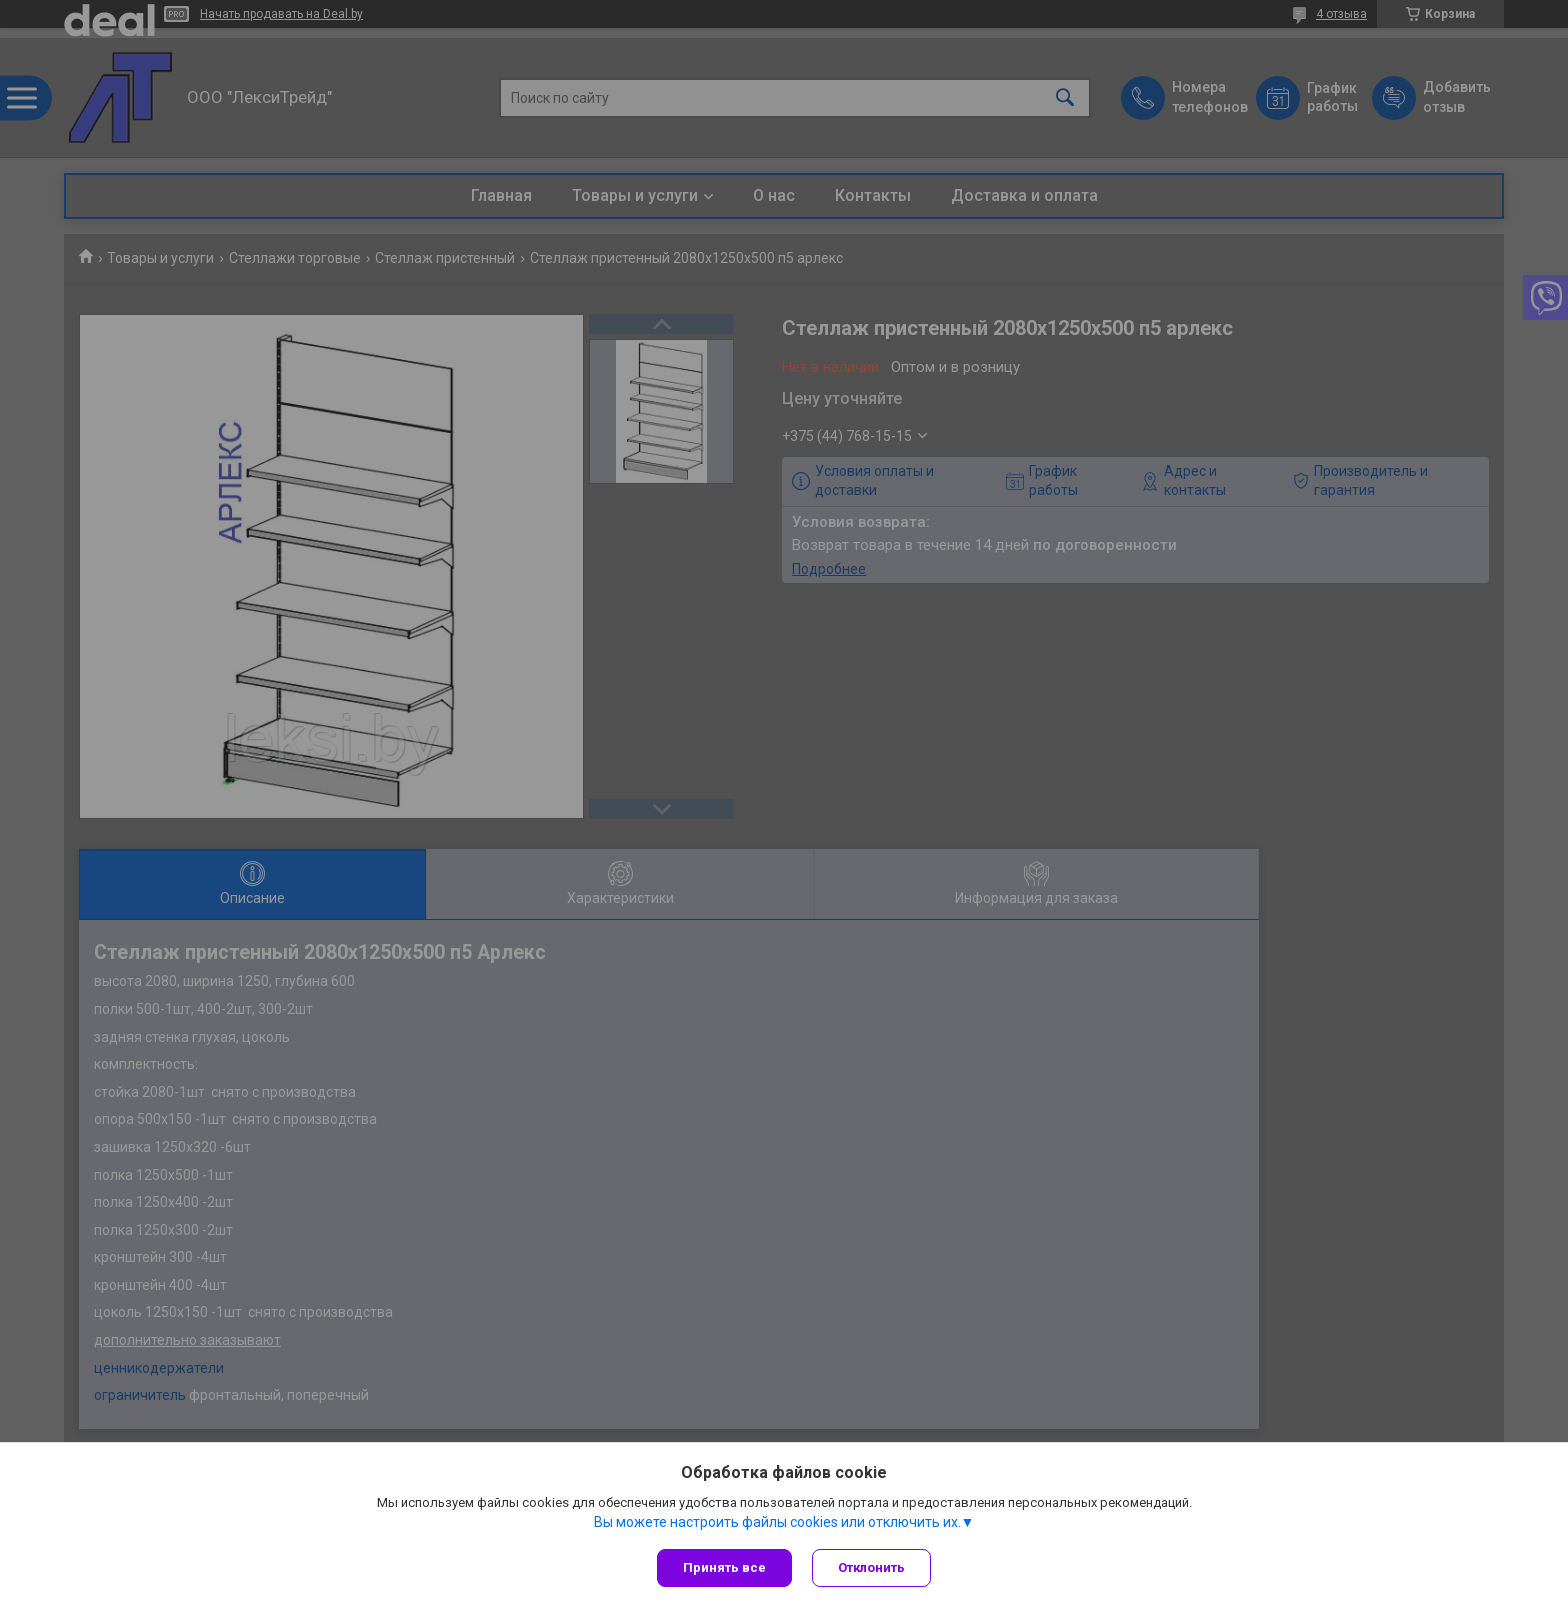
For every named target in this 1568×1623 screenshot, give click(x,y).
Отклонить (871, 1567)
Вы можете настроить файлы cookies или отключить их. (777, 1522)
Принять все (724, 1567)
